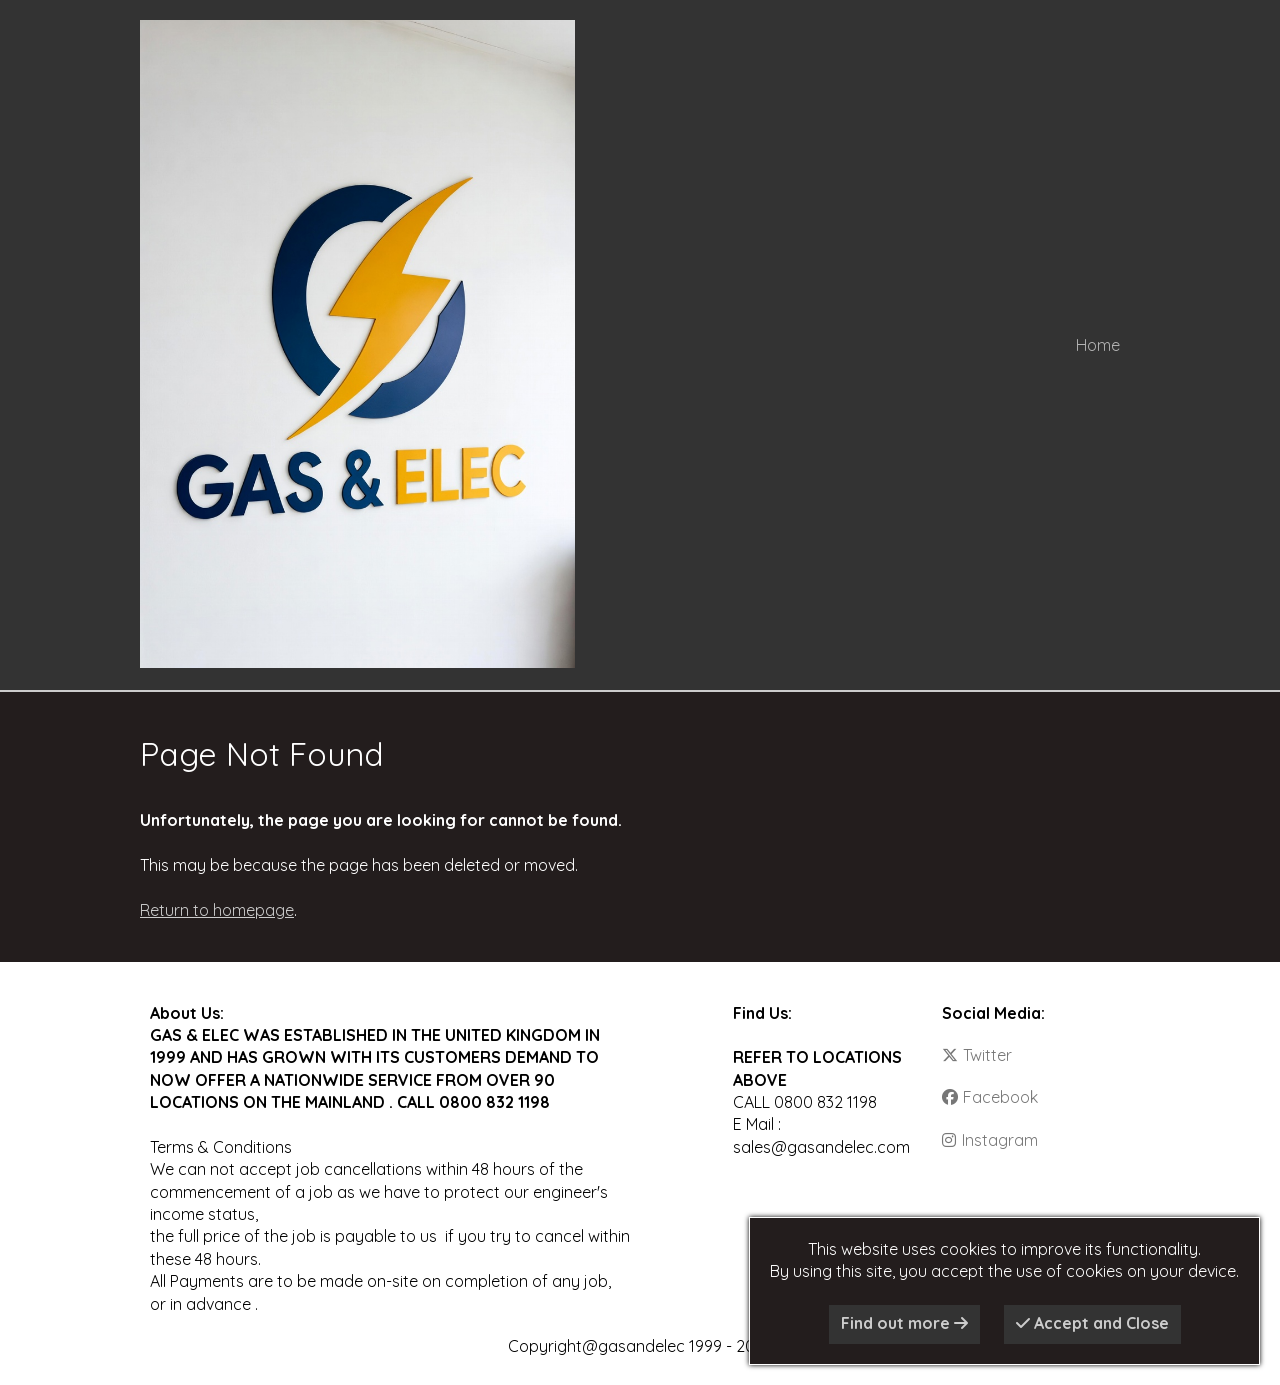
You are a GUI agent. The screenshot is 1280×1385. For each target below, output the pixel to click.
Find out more (904, 1323)
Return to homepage (217, 910)
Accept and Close (1092, 1323)
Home (1098, 345)
